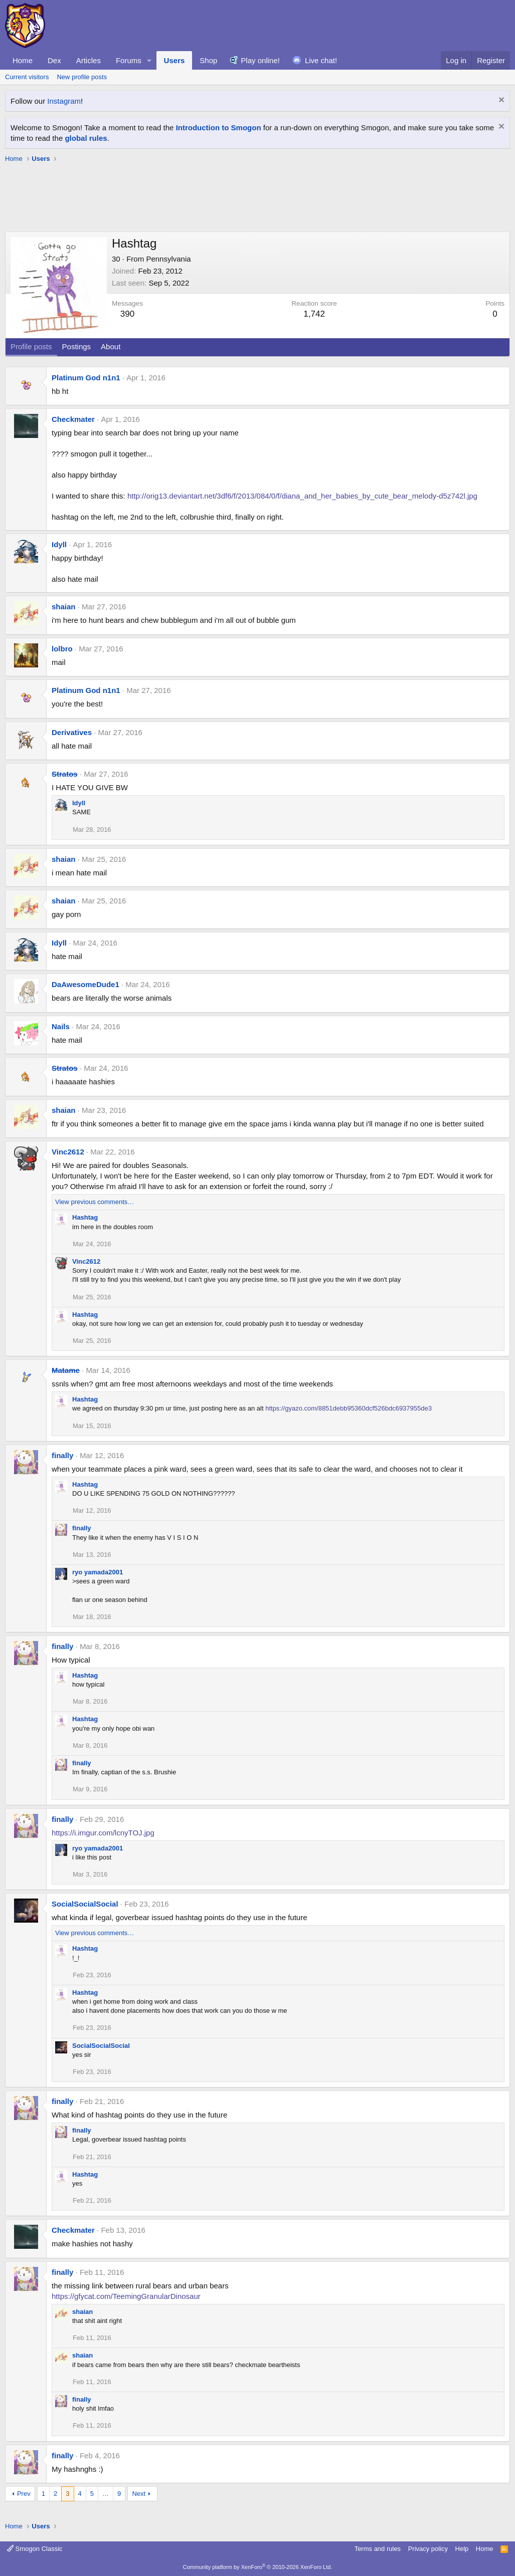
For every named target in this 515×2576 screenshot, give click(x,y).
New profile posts (82, 77)
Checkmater (73, 419)
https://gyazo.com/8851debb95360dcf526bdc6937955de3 (348, 1408)
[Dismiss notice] (500, 101)
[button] (149, 60)
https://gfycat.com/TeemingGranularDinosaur (126, 2296)
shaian (64, 606)
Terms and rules (378, 2548)
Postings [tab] (76, 346)
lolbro (62, 648)
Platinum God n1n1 (86, 377)
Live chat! (321, 60)
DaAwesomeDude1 (85, 984)
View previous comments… (94, 1202)
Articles (88, 60)
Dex (54, 60)
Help (462, 2548)
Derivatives (72, 732)
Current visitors (27, 77)
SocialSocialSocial (85, 1904)
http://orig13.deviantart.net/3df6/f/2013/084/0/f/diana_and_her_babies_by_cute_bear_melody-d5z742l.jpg (302, 496)
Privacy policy (428, 2548)
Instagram (64, 101)
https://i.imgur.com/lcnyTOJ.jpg (103, 1832)
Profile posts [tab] (31, 346)
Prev (24, 2493)
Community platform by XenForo (257, 2567)
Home (23, 60)
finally (62, 1455)
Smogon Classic (35, 2548)
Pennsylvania (168, 259)
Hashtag (85, 1217)
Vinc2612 (68, 1151)
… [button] (105, 2493)
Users (174, 60)
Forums (128, 60)
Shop (208, 60)
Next (138, 2493)
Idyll (59, 544)
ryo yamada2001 (97, 1572)
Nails (61, 1026)
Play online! (260, 60)
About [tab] (110, 346)
